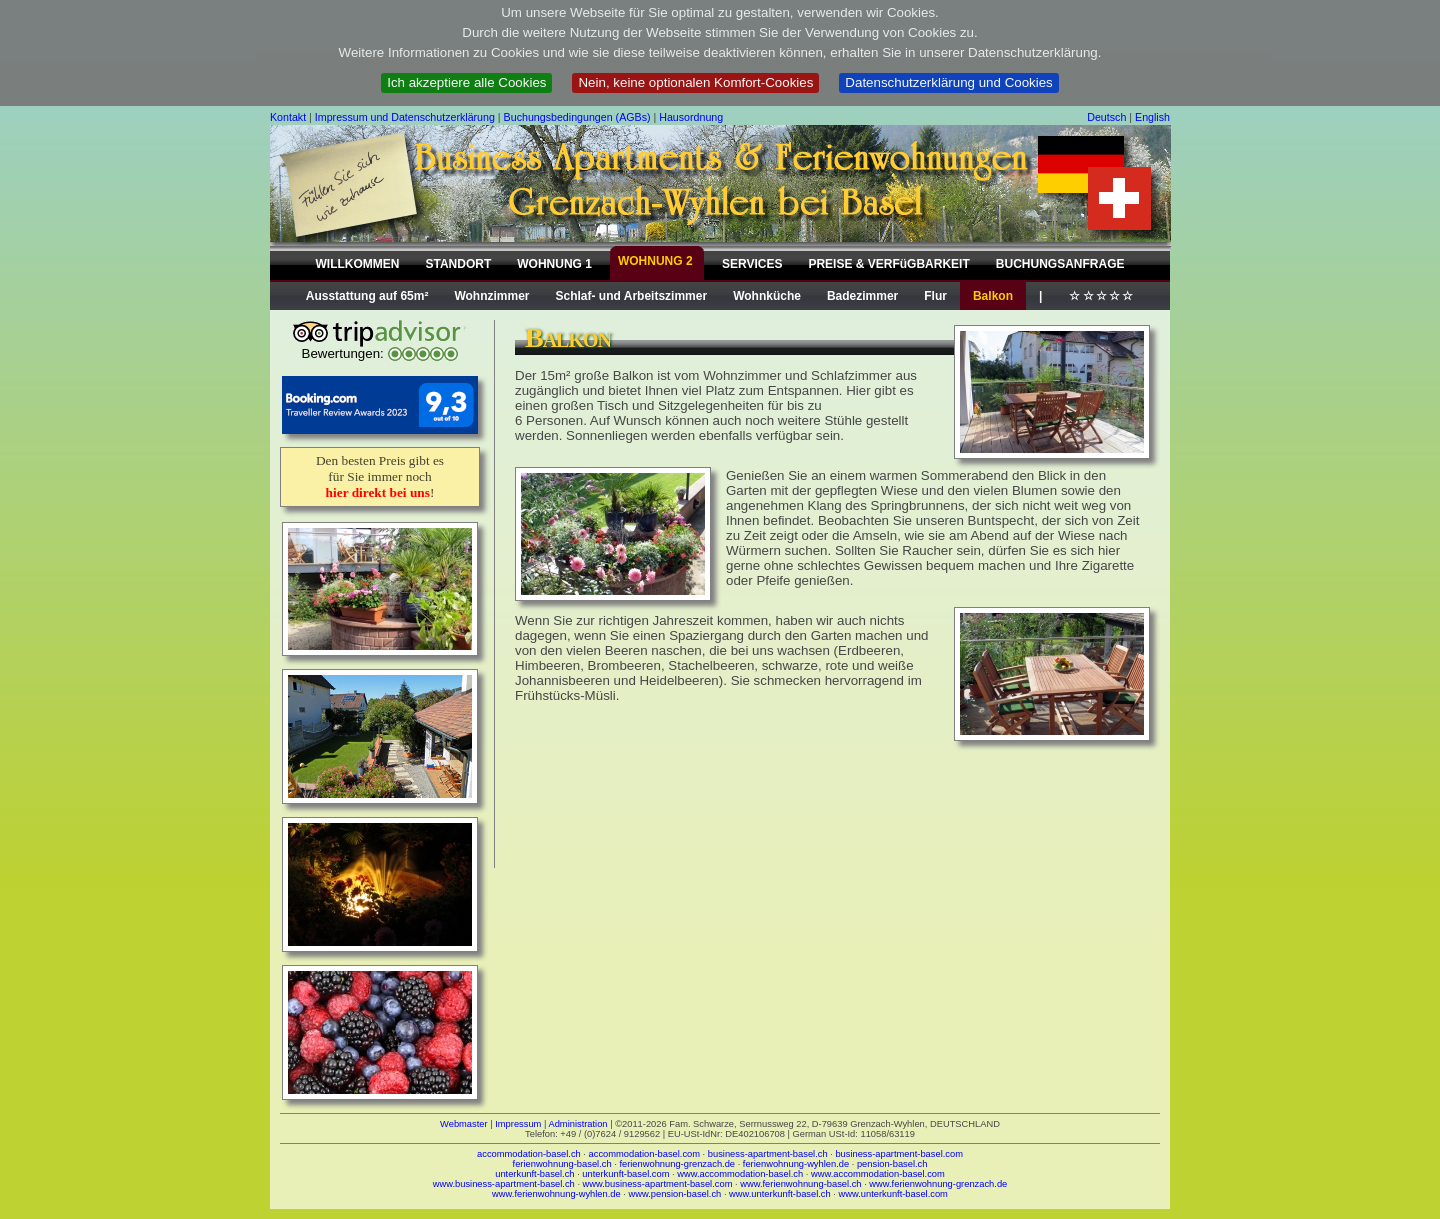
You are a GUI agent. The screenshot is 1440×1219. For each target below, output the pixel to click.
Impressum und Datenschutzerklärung (405, 117)
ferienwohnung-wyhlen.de (796, 1164)
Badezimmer (862, 296)
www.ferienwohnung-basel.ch (800, 1184)
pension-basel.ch (892, 1164)
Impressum (518, 1124)
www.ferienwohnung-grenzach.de (938, 1184)
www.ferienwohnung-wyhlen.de (556, 1194)
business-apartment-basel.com (899, 1154)
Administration (577, 1124)
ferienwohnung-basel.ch (562, 1164)
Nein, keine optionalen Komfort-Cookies (695, 82)
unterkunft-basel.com (625, 1174)
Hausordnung (691, 117)
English (1152, 117)
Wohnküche (767, 296)
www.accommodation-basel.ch (740, 1174)
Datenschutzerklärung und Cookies (948, 82)
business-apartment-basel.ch (768, 1154)
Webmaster (464, 1124)
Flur (935, 296)
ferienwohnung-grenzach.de (677, 1164)
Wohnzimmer (491, 296)
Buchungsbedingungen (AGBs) (577, 117)
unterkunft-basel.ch (534, 1174)
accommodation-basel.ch (529, 1154)
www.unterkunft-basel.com (892, 1194)
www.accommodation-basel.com (878, 1174)
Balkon (993, 296)
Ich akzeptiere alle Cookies (466, 82)
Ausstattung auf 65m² (367, 296)
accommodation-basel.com (644, 1154)
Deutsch (1106, 117)
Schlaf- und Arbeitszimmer (632, 296)
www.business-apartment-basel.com (658, 1184)
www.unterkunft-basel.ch (780, 1194)
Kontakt (288, 117)
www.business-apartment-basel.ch (504, 1184)
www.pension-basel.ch (674, 1194)
